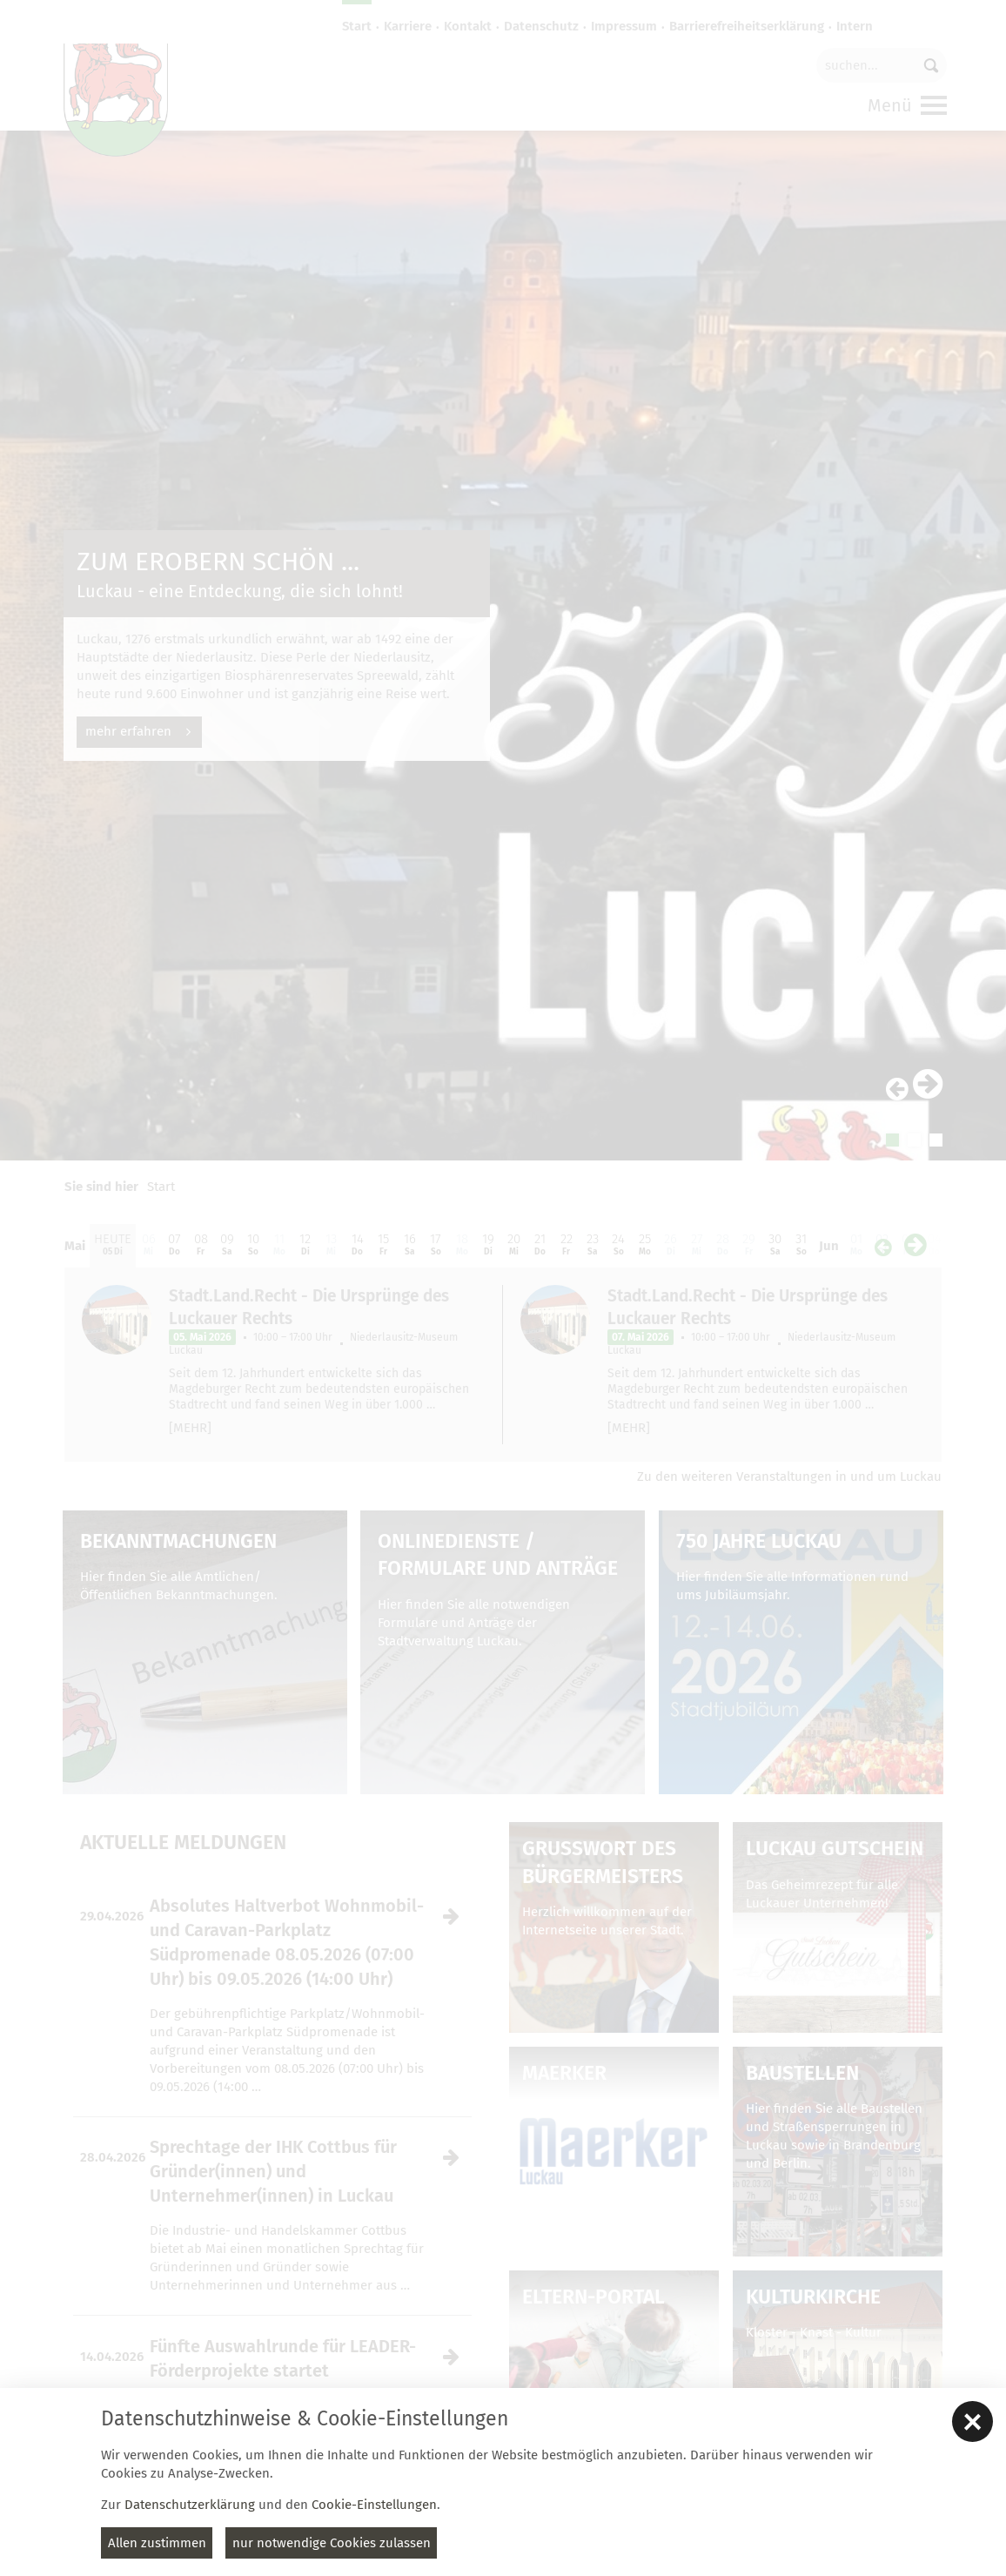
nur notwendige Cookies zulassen (331, 2543)
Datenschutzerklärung (189, 2504)
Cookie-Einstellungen (374, 2504)
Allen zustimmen (157, 2543)
